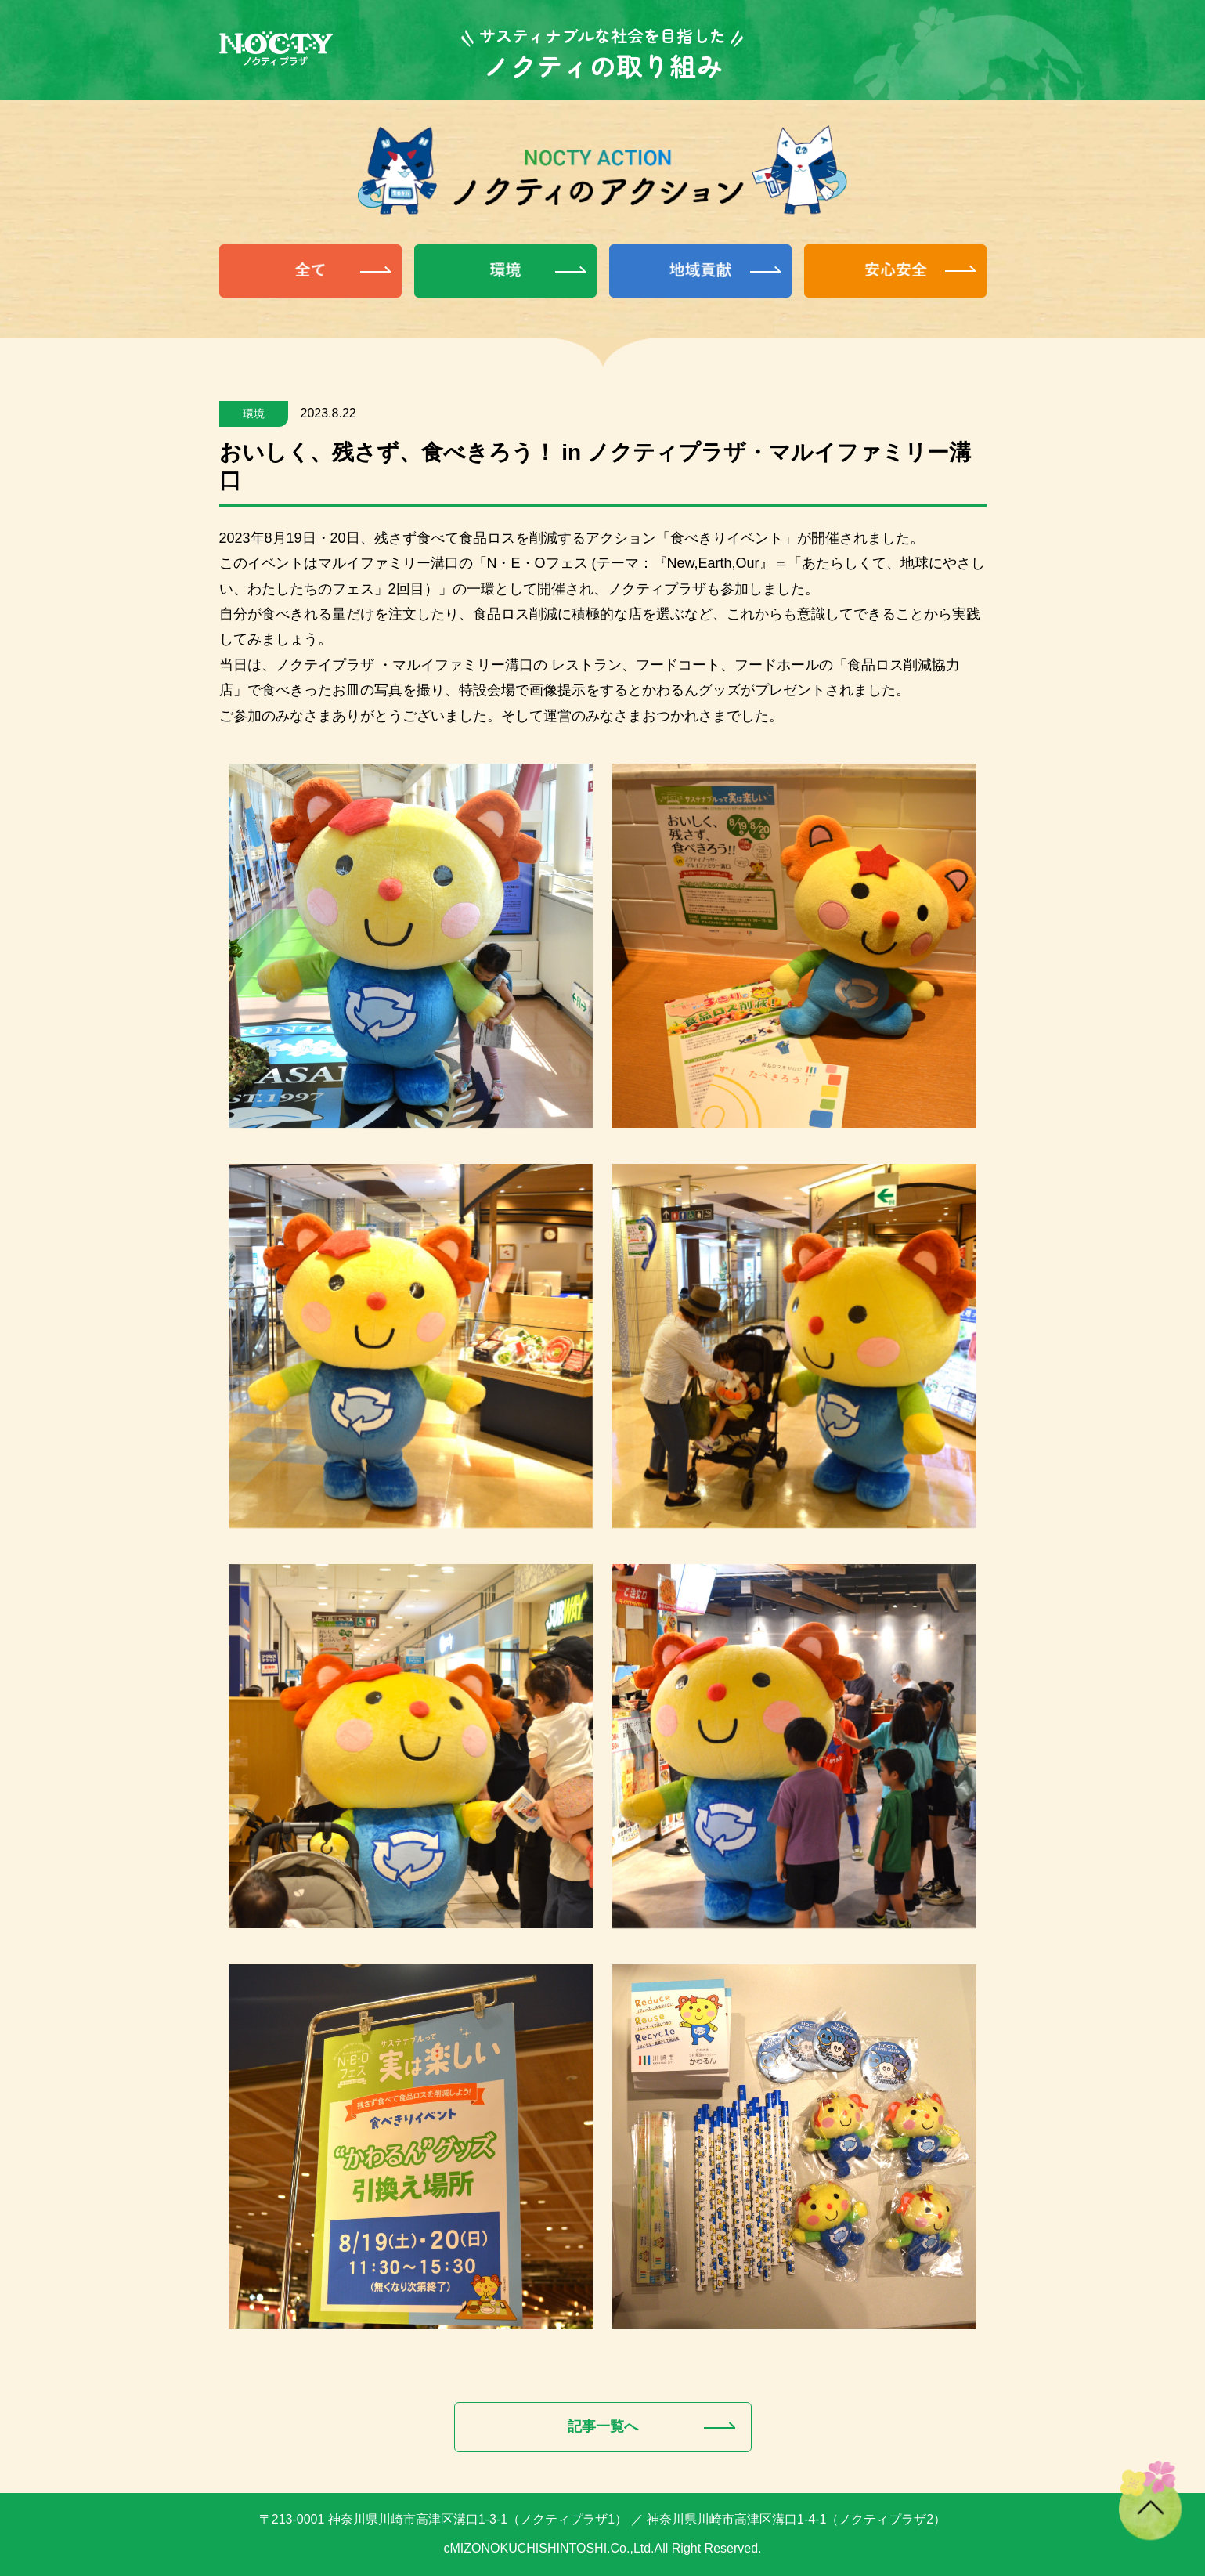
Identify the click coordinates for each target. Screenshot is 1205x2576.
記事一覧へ (603, 2426)
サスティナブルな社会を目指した (602, 35)
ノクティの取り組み (603, 65)
